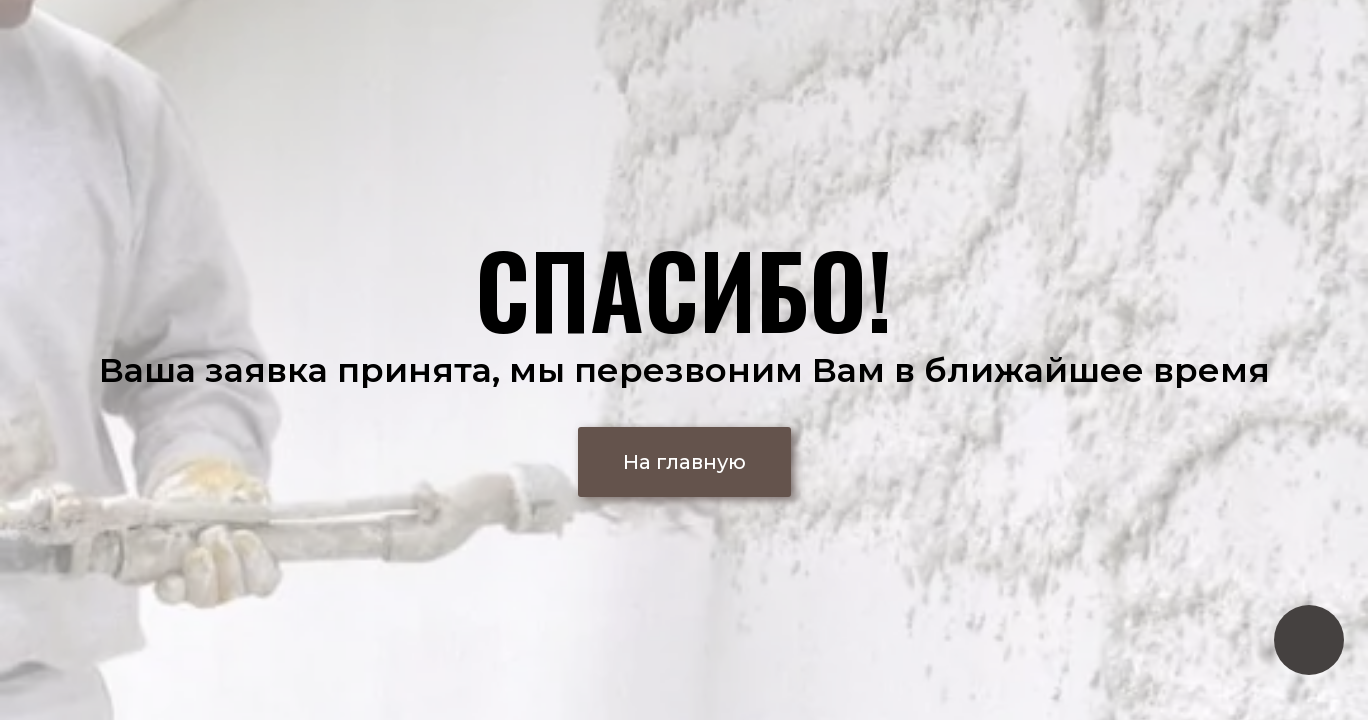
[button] (684, 462)
